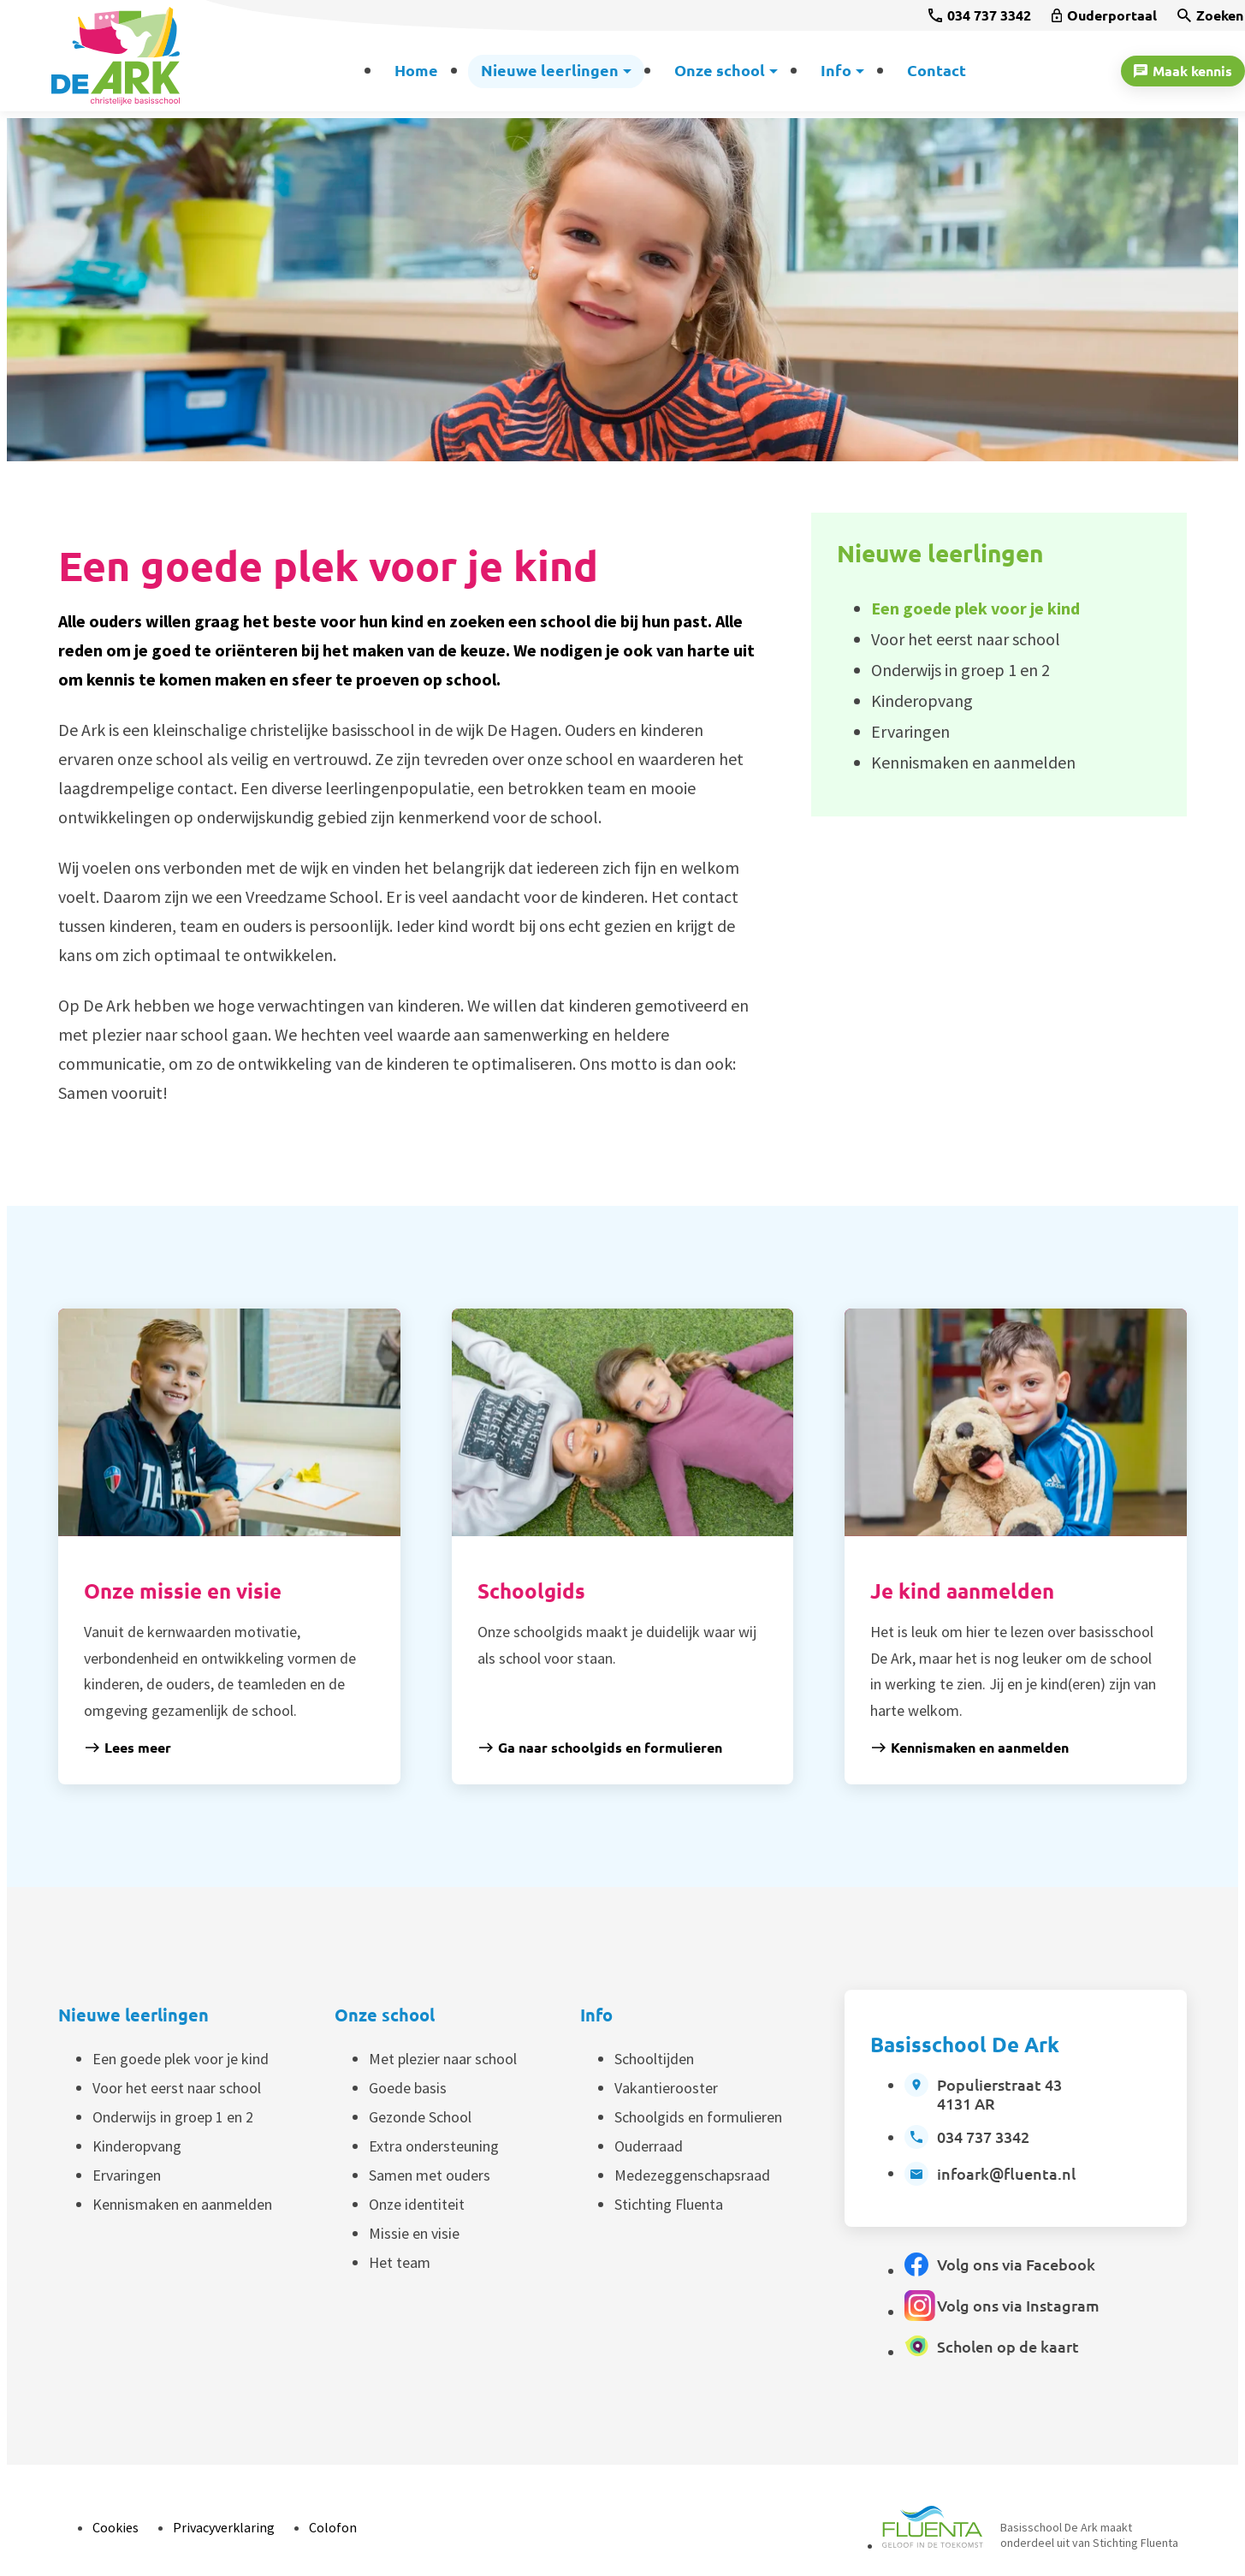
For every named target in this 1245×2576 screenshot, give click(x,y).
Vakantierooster (666, 2088)
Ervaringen (126, 2175)
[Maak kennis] (1183, 71)
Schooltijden (654, 2059)
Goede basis (408, 2088)
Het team (399, 2262)
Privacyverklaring (224, 2527)
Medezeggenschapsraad (692, 2175)
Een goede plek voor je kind (180, 2059)
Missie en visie (414, 2233)
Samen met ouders (429, 2175)
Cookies (115, 2527)
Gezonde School (420, 2117)
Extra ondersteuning (434, 2146)
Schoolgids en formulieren (698, 2117)
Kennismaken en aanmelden (182, 2204)
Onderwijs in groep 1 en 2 (172, 2117)
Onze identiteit (417, 2204)
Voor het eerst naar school (176, 2088)
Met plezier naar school (443, 2059)
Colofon (333, 2527)
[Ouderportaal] (1104, 15)
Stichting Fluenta (668, 2204)
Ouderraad (648, 2146)
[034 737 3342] (980, 15)
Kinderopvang (136, 2146)
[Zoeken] (1210, 15)
